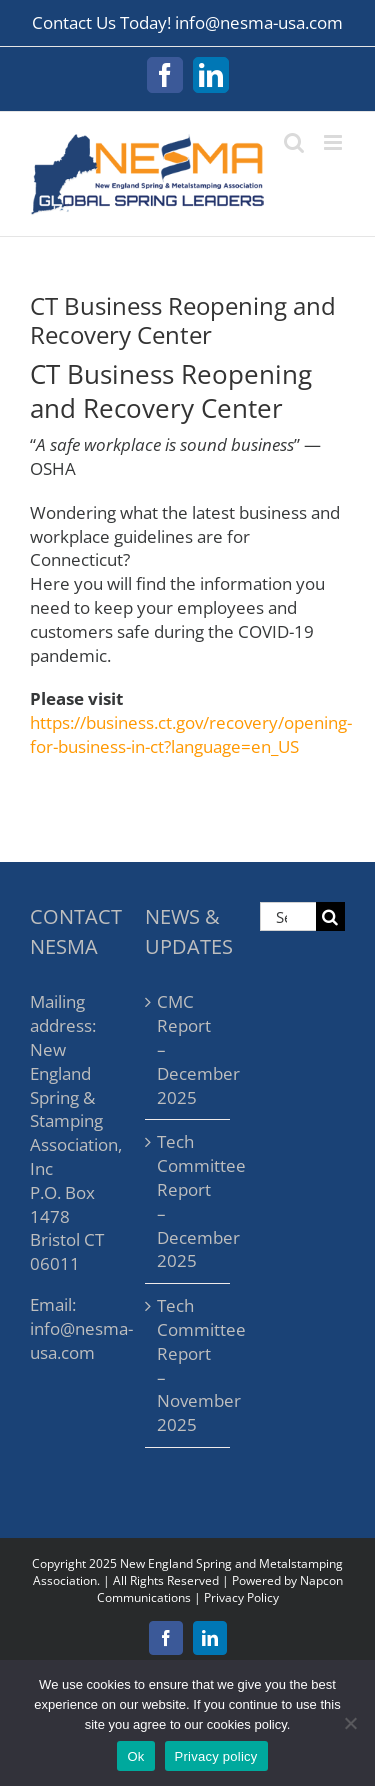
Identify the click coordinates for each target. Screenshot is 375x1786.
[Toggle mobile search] (294, 142)
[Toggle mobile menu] (334, 142)
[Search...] (288, 916)
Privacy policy (216, 1756)
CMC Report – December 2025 (188, 1049)
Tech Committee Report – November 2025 (188, 1365)
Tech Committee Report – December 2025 (188, 1201)
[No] (350, 1723)
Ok (135, 1756)
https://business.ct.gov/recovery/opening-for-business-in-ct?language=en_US (191, 734)
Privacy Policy (241, 1597)
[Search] (330, 916)
